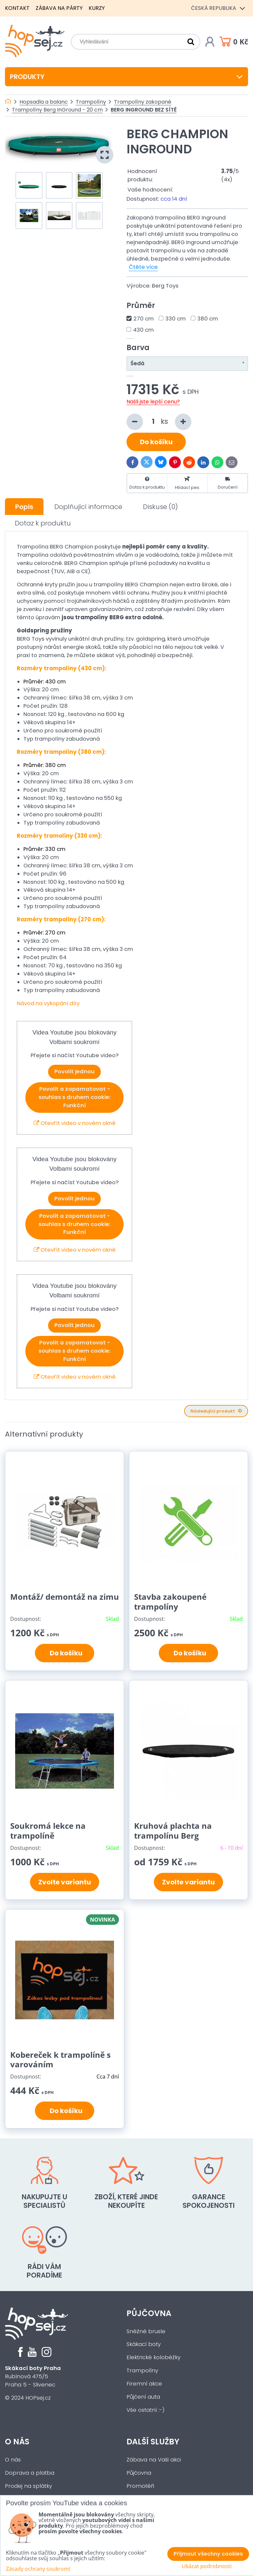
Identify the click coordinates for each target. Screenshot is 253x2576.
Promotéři (140, 2486)
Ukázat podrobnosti (207, 2566)
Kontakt (17, 8)
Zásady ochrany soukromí (38, 2568)
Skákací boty (143, 2344)
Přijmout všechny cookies (208, 2554)
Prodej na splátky (28, 2486)
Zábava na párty (59, 8)
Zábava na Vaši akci (153, 2459)
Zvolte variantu (64, 1882)
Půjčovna (148, 2313)
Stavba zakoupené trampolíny (170, 1601)
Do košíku (156, 441)
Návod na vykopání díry (48, 1003)
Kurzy (97, 8)
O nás (17, 2441)
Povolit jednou (74, 1071)
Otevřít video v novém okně (75, 1123)
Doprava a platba (29, 2473)
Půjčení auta (143, 2397)
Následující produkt (216, 1411)
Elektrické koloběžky (153, 2357)
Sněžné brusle (145, 2331)
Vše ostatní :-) (145, 2410)
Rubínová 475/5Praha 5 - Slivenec (33, 2376)
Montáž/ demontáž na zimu (64, 1596)
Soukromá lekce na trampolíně (48, 1830)
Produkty (126, 76)
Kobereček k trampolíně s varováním (60, 2059)
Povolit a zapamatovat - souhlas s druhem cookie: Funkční (74, 1097)
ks (158, 422)
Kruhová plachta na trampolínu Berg (173, 1830)
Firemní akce (144, 2383)
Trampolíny (142, 2370)
